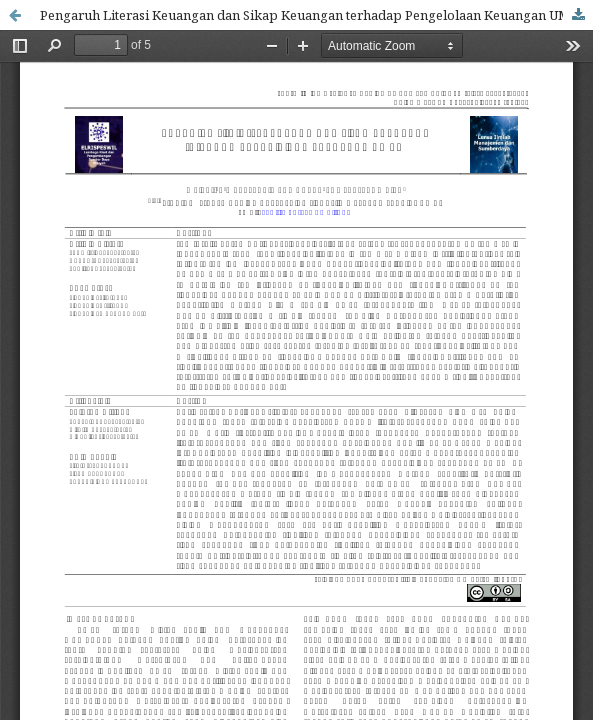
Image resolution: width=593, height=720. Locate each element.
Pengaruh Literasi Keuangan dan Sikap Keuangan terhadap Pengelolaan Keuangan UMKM (315, 15)
